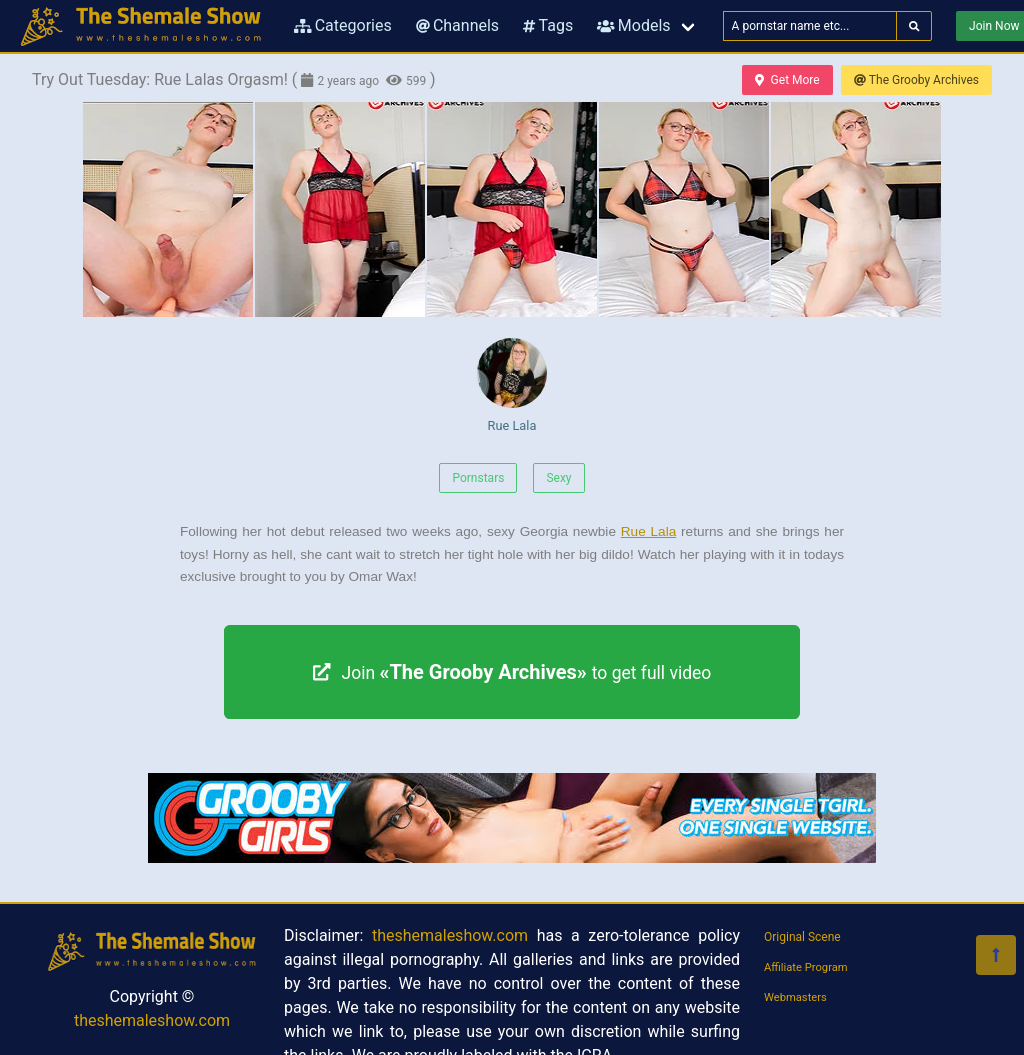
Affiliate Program (806, 967)
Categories (343, 25)
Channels (457, 25)
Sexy (558, 478)
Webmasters (795, 997)
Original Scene (802, 937)
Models (633, 25)
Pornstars (478, 478)
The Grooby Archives (916, 80)
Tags (548, 25)
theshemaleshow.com (152, 1020)
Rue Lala (512, 385)
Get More (787, 80)
